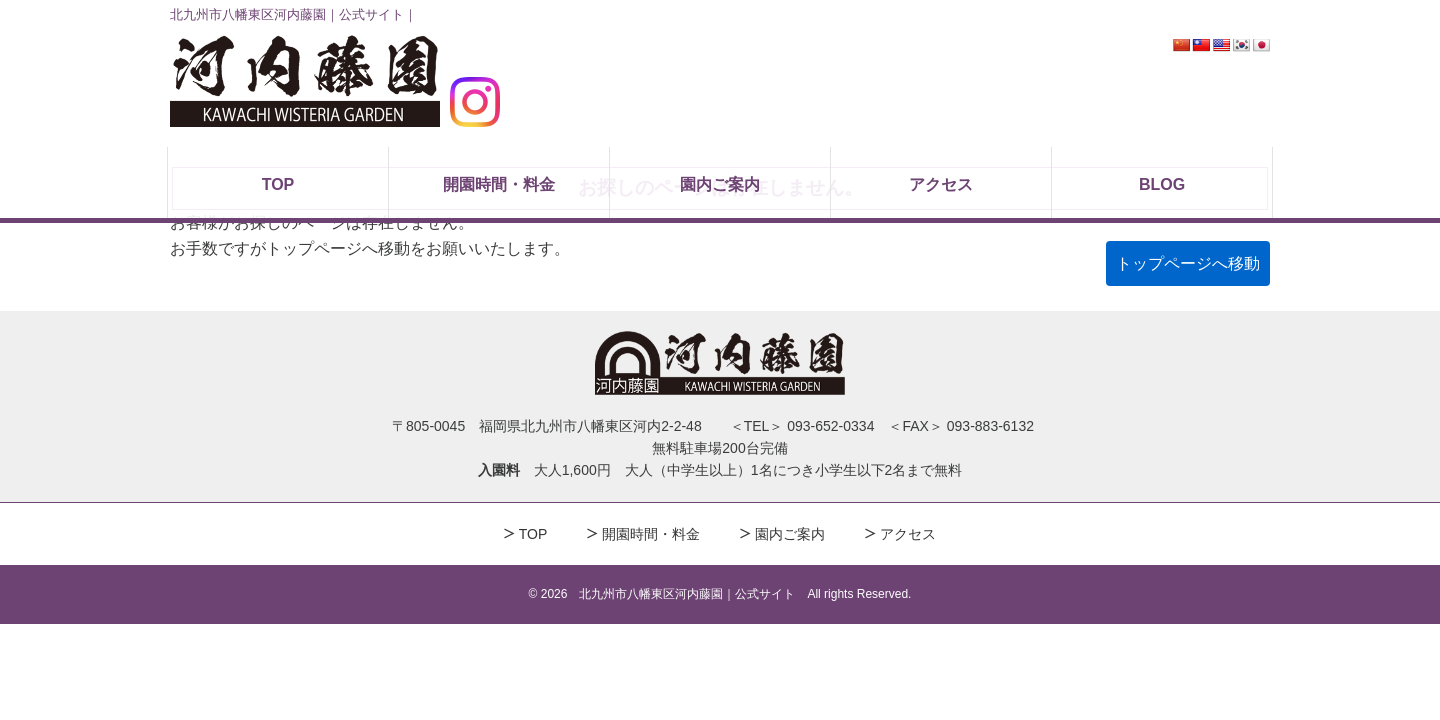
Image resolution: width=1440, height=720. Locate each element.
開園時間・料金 (499, 184)
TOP (278, 184)
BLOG (1162, 184)
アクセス (941, 184)
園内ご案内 (720, 184)
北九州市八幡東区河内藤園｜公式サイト (687, 594)
